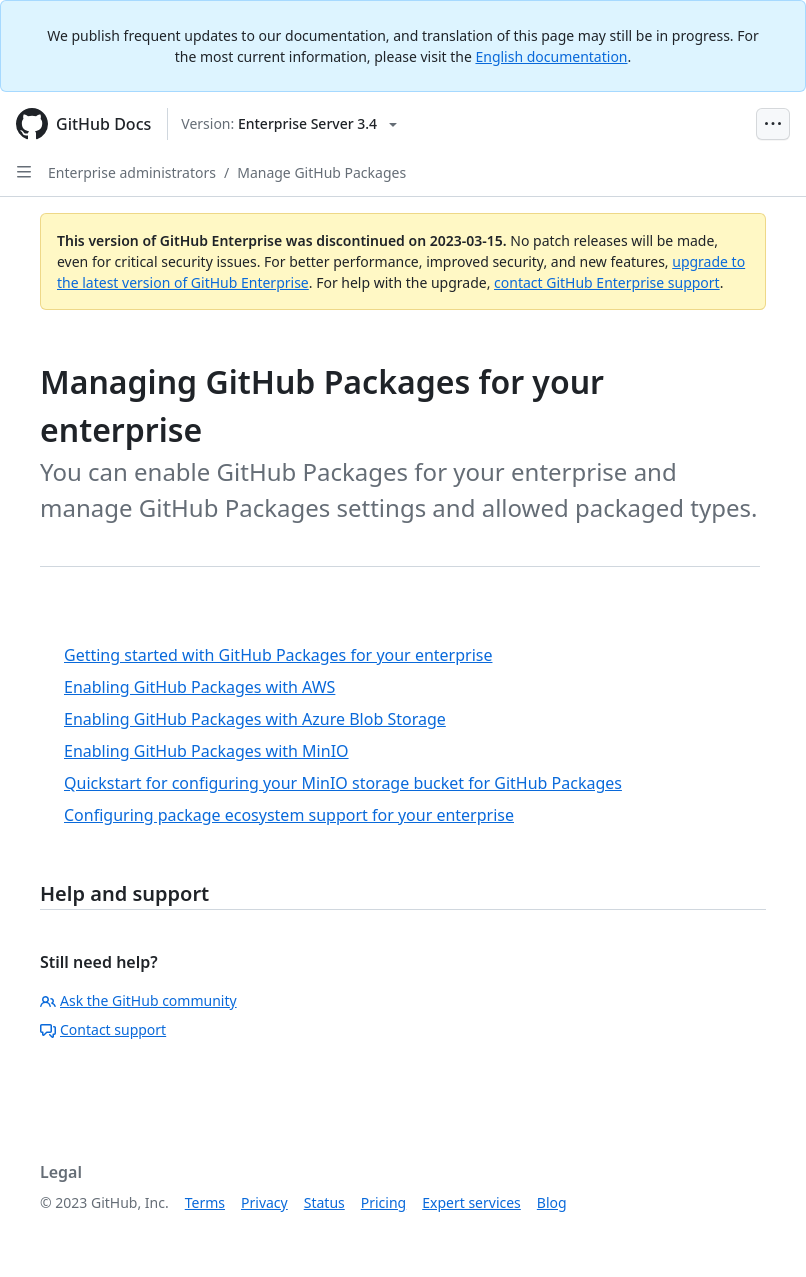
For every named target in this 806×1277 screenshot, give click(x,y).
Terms (205, 1202)
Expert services (471, 1202)
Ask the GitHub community (138, 1000)
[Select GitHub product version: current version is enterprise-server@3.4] (289, 124)
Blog (552, 1202)
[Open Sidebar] (24, 172)
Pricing (383, 1202)
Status (324, 1202)
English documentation (551, 56)
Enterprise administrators (132, 172)
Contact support (103, 1029)
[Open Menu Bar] (773, 124)
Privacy (264, 1202)
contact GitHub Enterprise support (607, 282)
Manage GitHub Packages (321, 172)
